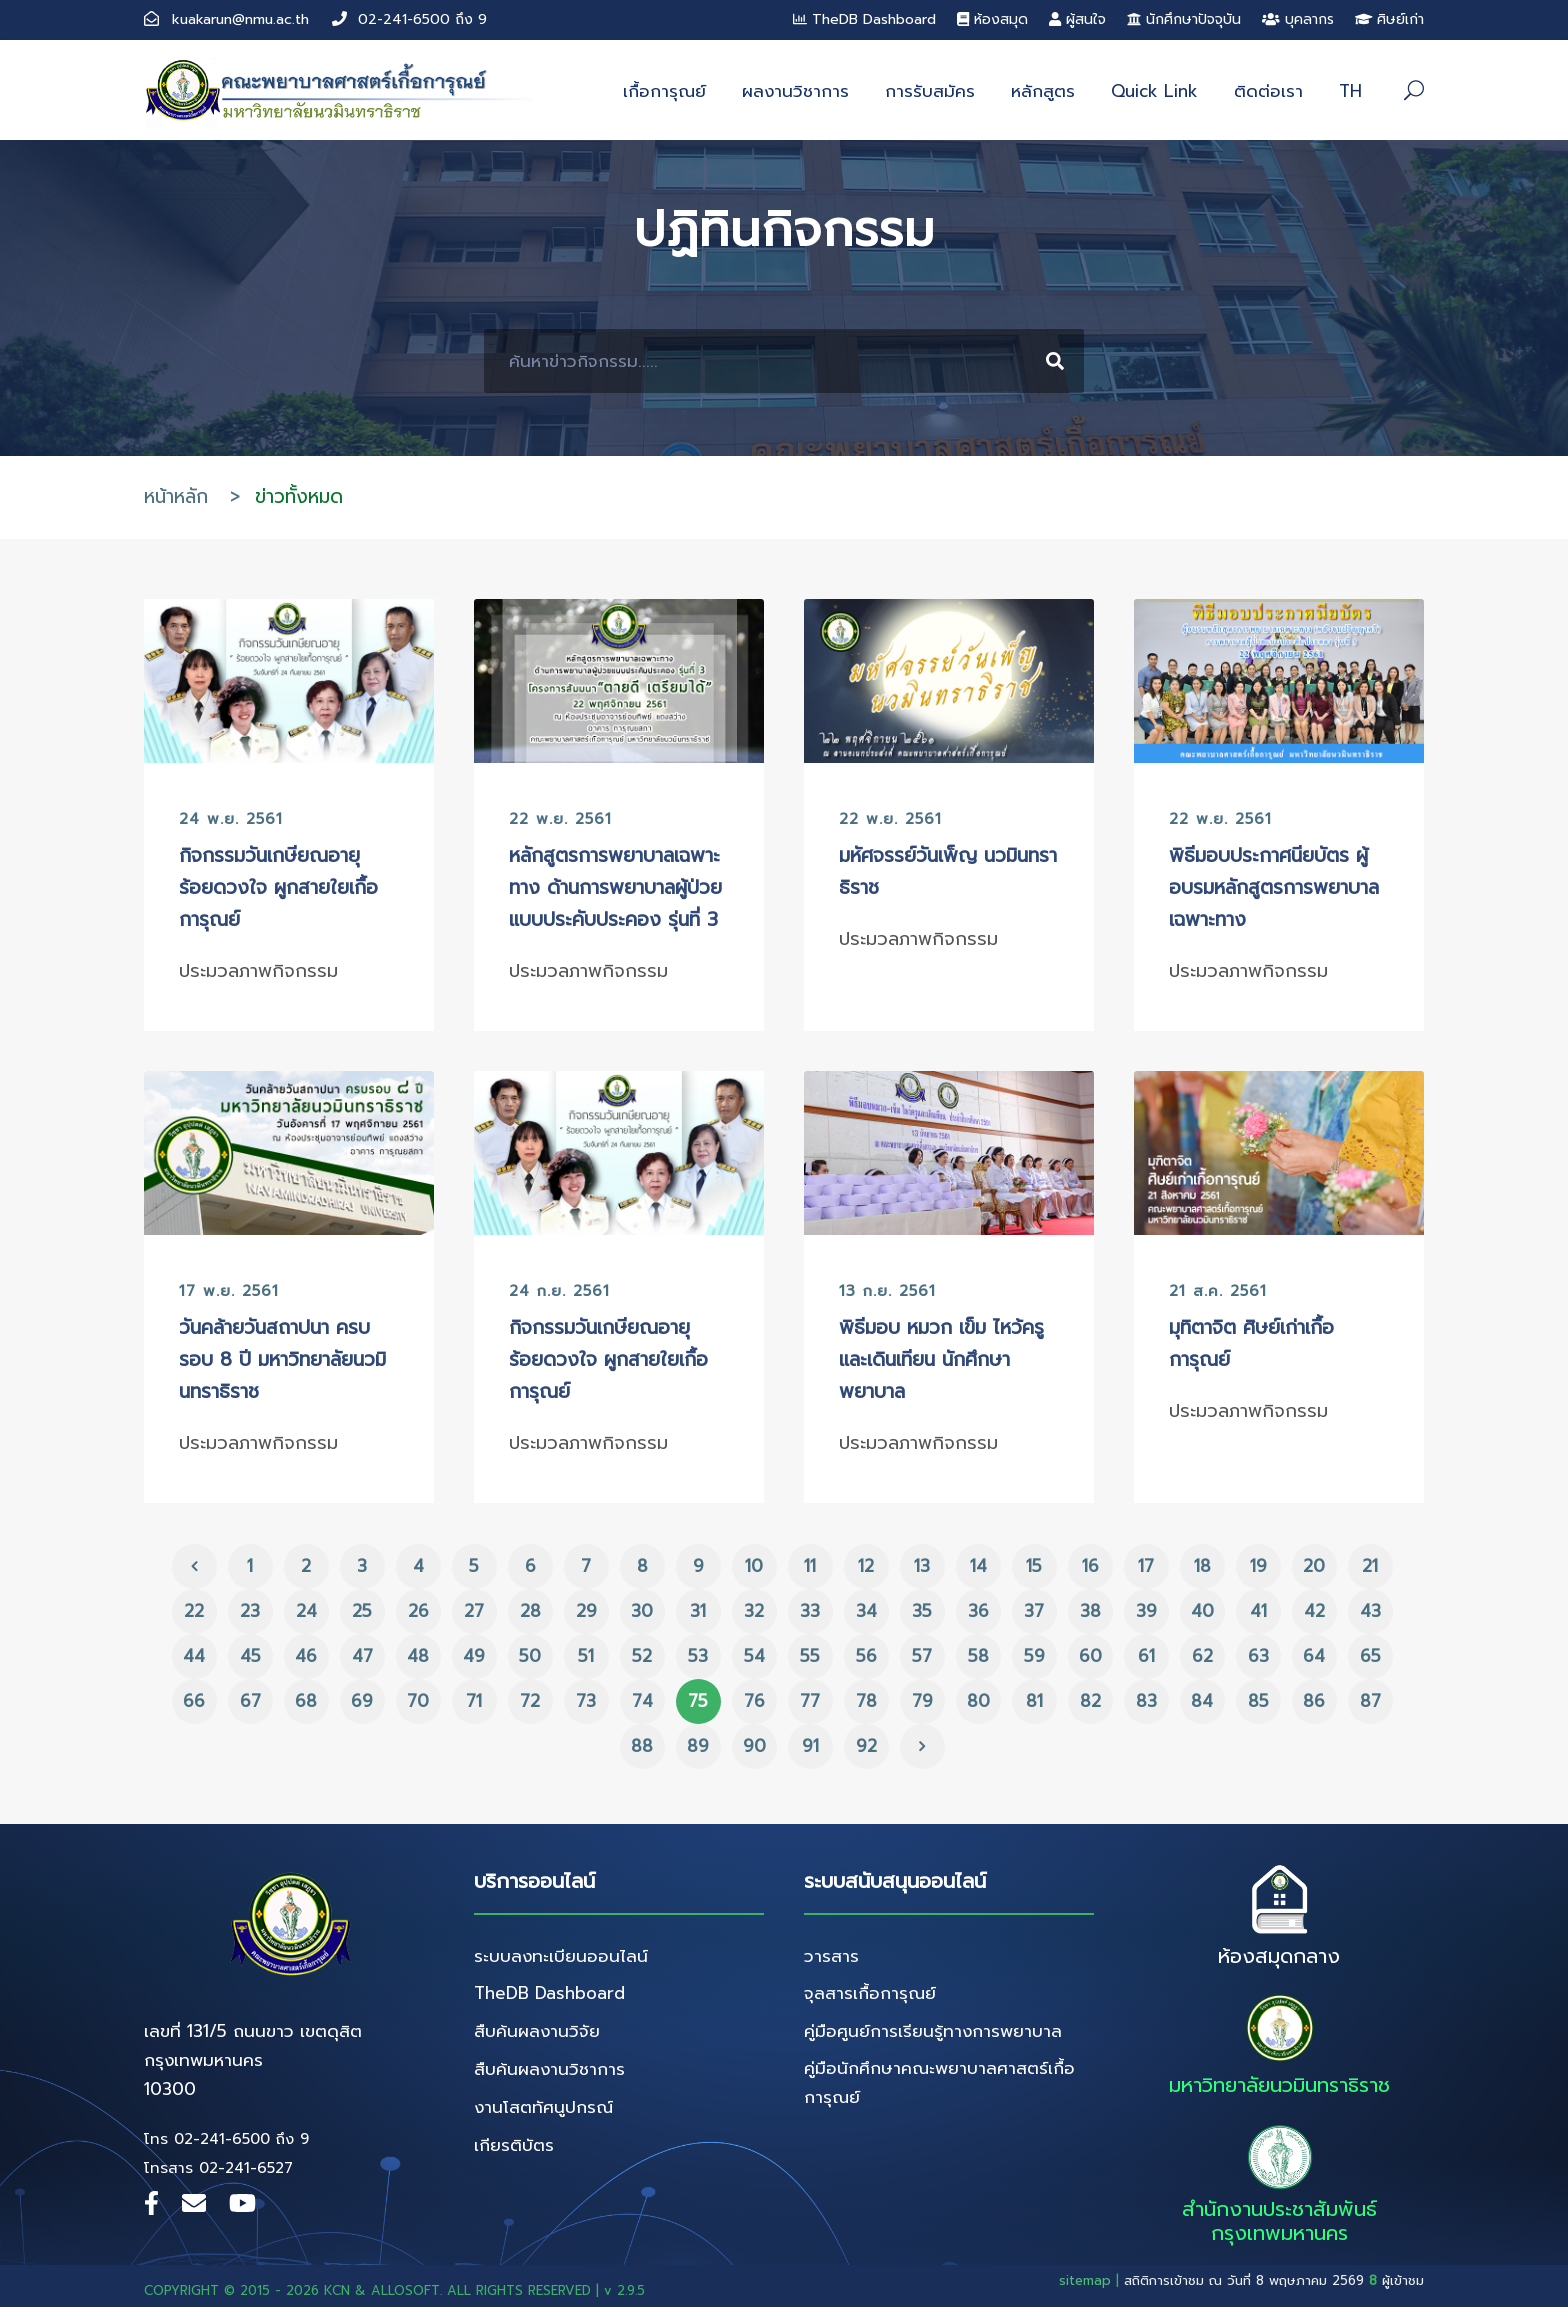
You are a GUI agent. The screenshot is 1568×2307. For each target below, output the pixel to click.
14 (978, 1566)
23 (250, 1611)
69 (362, 1701)
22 (194, 1611)
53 (698, 1656)
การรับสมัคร (930, 91)
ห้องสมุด (992, 19)
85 (1258, 1701)
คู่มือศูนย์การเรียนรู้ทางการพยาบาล (933, 2031)
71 (474, 1701)
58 (978, 1656)
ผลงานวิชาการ (795, 91)
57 (922, 1656)
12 (866, 1566)
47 (362, 1656)
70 (418, 1701)
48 (418, 1656)
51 (586, 1656)
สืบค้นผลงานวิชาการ (549, 2069)
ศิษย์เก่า (1390, 19)
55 (810, 1656)
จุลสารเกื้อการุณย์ (870, 1993)
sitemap (1085, 2280)
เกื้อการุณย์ (664, 91)
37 (1034, 1611)
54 (754, 1656)
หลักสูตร (1043, 91)
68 (306, 1701)
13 (922, 1566)
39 (1146, 1611)
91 (810, 1746)
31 (698, 1611)
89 (698, 1746)
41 (1258, 1611)
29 (586, 1611)
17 (1146, 1566)
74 (642, 1701)
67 (250, 1701)
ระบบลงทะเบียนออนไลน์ (561, 1956)
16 (1090, 1566)
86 (1314, 1701)
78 (866, 1701)
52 (642, 1656)
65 (1370, 1656)
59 (1034, 1656)
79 (922, 1701)
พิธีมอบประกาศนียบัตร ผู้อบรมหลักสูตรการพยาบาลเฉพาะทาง (1274, 888)
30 (642, 1611)
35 (922, 1611)
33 (810, 1611)
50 (530, 1656)
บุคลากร (1298, 19)
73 (586, 1701)
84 (1202, 1701)
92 (866, 1746)
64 (1314, 1656)
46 (306, 1656)
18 (1202, 1566)
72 (530, 1701)
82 (1090, 1701)
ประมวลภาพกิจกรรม (258, 971)
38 (1090, 1611)
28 (530, 1611)
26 (418, 1611)
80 (978, 1701)
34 (866, 1611)
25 (362, 1611)
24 (306, 1611)
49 (474, 1656)
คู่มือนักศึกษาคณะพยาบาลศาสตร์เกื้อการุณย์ (939, 2082)
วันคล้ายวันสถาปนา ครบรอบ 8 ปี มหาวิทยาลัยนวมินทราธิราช (282, 1360)
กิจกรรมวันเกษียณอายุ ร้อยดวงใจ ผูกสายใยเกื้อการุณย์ (278, 888)
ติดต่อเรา (1268, 91)
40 (1202, 1611)
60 (1090, 1656)
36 (978, 1611)
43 (1370, 1611)
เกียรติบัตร (514, 2145)
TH (1350, 91)
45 (250, 1656)
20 (1314, 1566)
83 (1146, 1701)
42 (1314, 1611)
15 (1034, 1566)
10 (754, 1566)
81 (1034, 1701)
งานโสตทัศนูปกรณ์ (543, 2107)
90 (754, 1746)
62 (1202, 1656)
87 (1370, 1701)
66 (194, 1701)
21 (1370, 1566)
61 (1146, 1656)
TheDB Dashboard (864, 19)
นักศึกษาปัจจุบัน (1184, 19)
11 (810, 1566)
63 (1258, 1656)
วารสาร (831, 1956)
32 (754, 1611)
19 (1258, 1566)
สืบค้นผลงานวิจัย (537, 2031)
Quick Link (1154, 91)
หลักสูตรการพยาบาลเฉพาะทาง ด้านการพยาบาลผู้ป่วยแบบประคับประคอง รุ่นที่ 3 (615, 888)
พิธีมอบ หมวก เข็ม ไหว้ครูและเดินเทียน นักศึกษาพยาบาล (941, 1360)
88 (642, 1746)
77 (810, 1701)
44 (194, 1656)
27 (474, 1611)
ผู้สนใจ (1077, 19)
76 (754, 1701)
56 (866, 1656)
